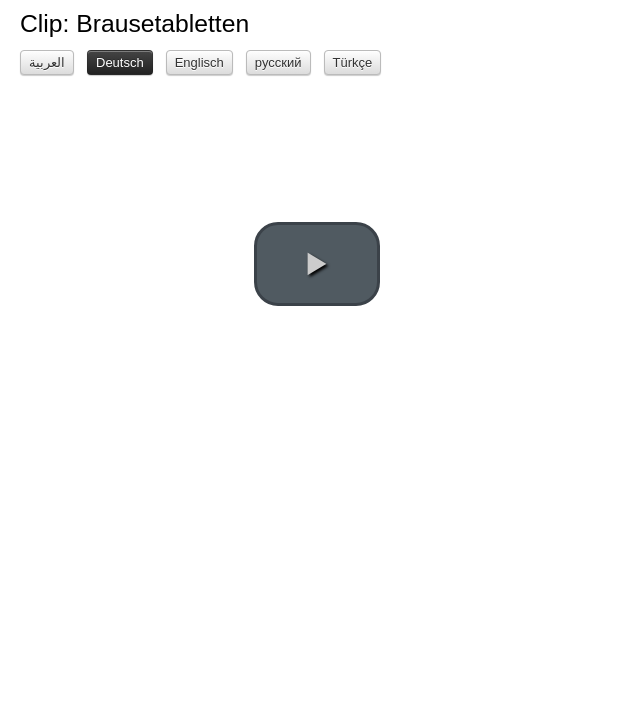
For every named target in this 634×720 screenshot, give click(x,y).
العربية (47, 62)
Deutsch (120, 62)
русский (278, 62)
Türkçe (353, 62)
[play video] (317, 264)
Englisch (199, 62)
